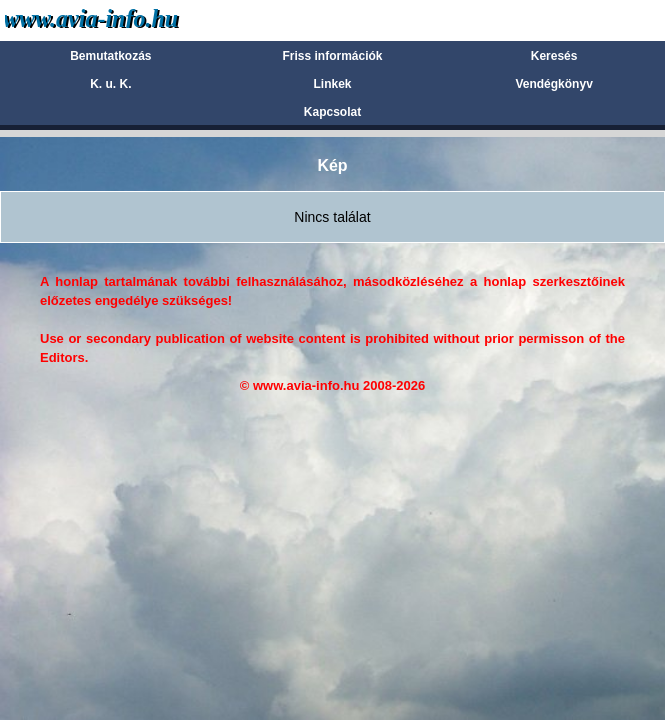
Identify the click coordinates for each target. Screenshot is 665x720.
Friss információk (332, 56)
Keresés (554, 56)
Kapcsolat (332, 112)
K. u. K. (110, 84)
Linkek (332, 84)
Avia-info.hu (126, 19)
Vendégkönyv (553, 84)
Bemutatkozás (110, 56)
